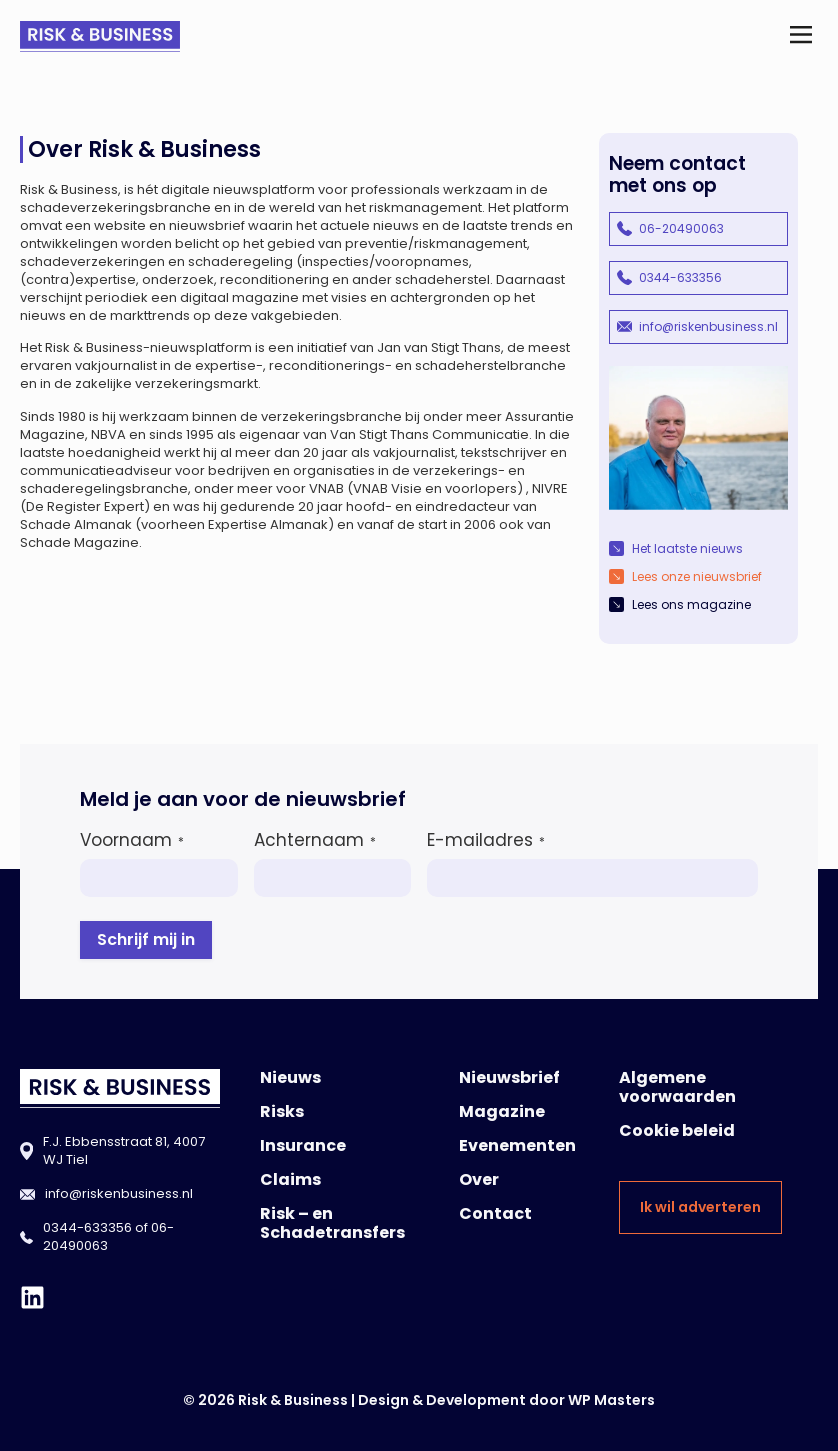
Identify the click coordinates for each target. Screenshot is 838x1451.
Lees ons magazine (691, 604)
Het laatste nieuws (687, 548)
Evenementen (517, 1145)
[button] (801, 36)
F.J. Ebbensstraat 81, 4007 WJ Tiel (124, 1150)
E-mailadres (486, 840)
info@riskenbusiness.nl (708, 326)
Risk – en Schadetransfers (332, 1223)
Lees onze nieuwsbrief (697, 576)
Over (479, 1179)
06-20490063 (681, 228)
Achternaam (315, 840)
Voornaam (132, 840)
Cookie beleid (677, 1130)
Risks (282, 1111)
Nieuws (290, 1077)
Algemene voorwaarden (677, 1087)
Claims (290, 1179)
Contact (495, 1213)
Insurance (303, 1145)
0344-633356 (680, 277)
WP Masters (611, 1400)
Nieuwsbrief (509, 1077)
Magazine (502, 1111)
